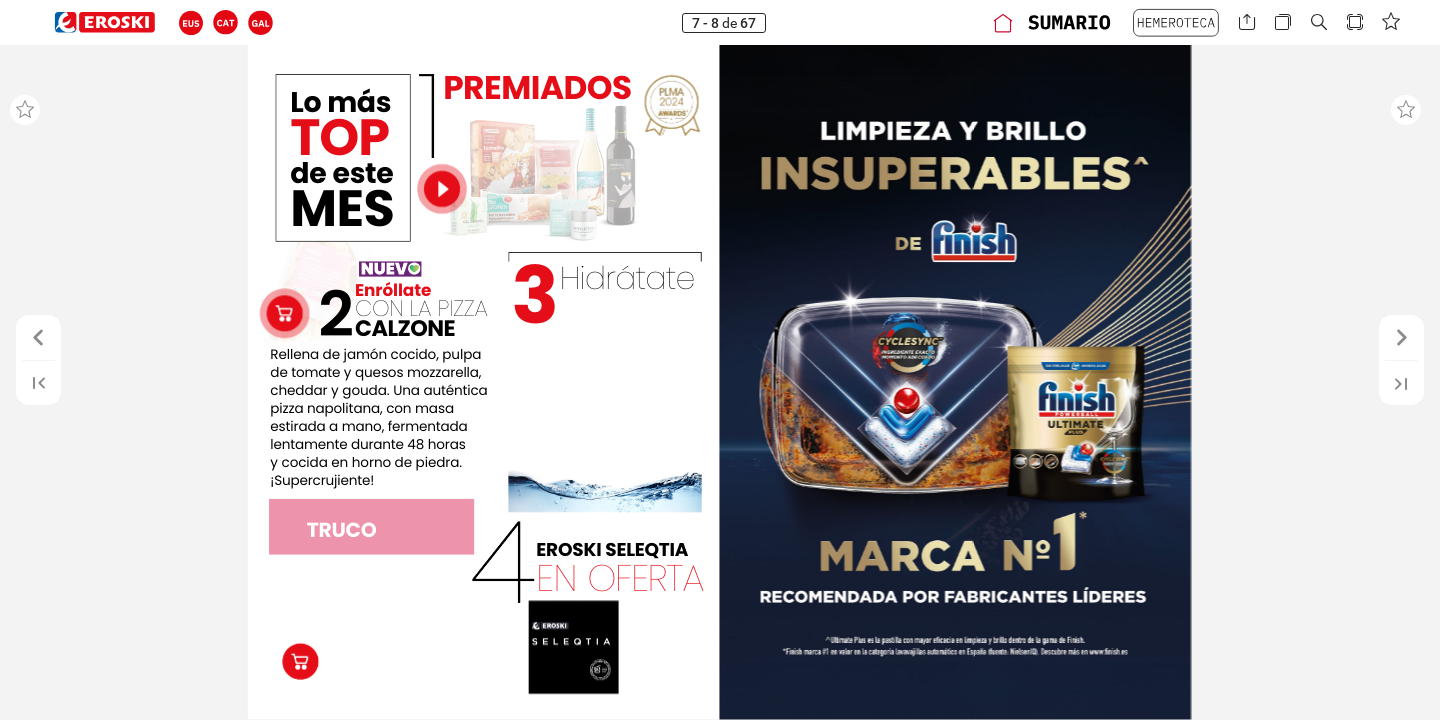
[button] (191, 22)
